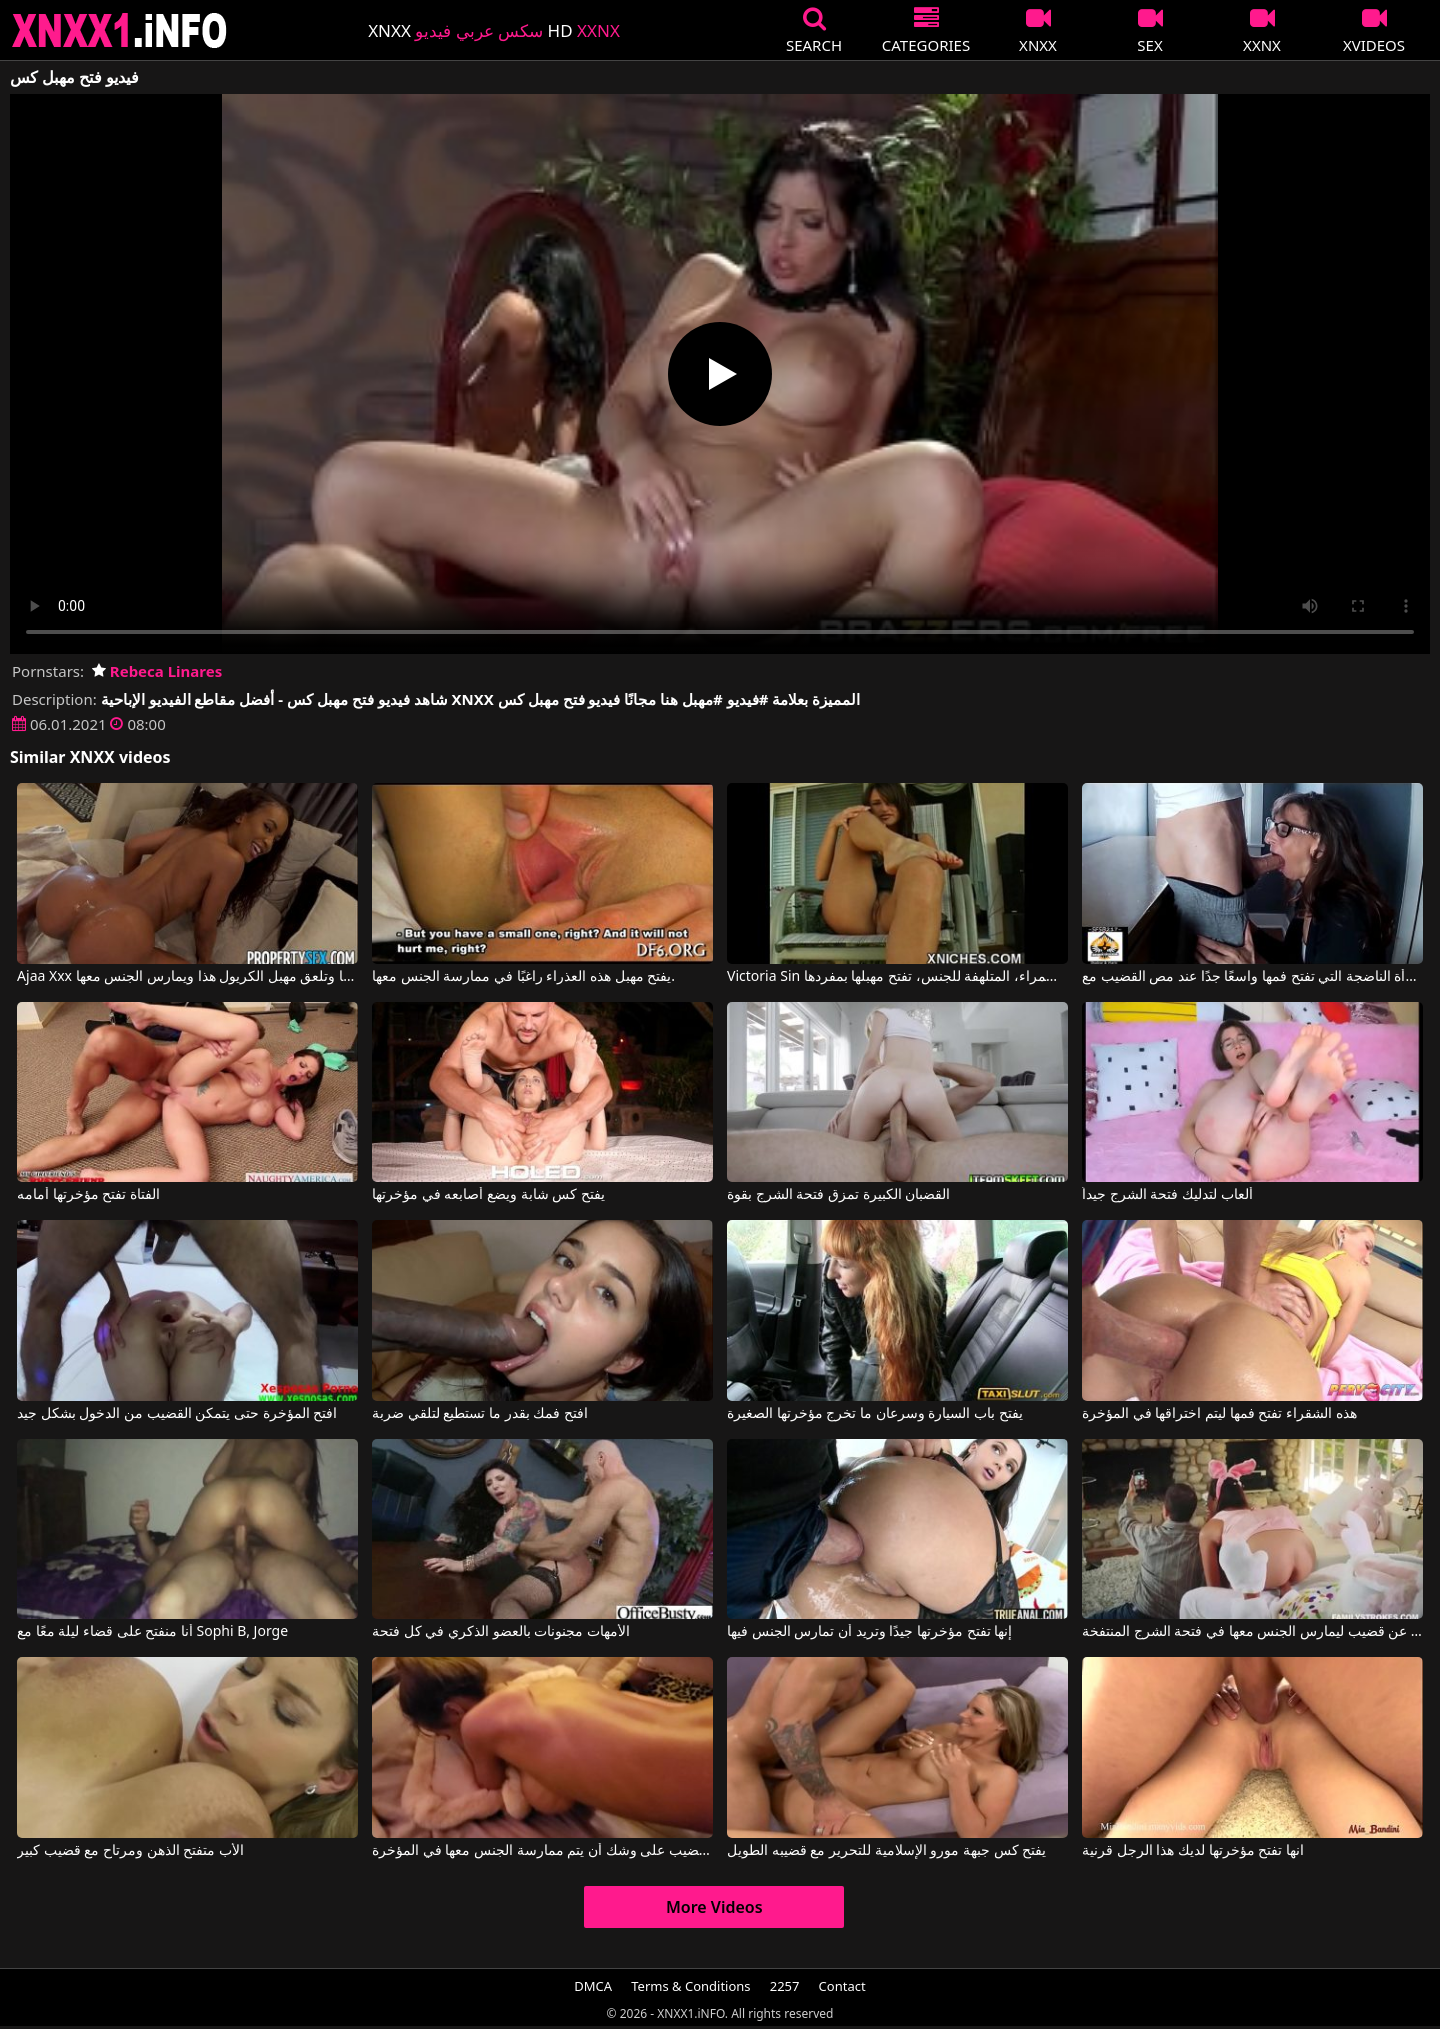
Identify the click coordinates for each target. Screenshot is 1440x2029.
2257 (785, 1986)
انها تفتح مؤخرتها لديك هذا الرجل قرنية (1193, 1851)
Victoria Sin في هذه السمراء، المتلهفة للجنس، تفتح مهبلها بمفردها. (897, 977)
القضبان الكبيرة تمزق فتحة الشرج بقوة (838, 1195)
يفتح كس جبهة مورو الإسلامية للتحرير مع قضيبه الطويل (886, 1851)
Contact (842, 1986)
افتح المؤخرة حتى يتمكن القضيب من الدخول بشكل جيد (177, 1414)
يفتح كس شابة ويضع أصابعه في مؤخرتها (488, 1195)
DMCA (593, 1986)
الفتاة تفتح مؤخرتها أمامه (88, 1195)
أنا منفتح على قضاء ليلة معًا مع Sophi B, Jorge (152, 1632)
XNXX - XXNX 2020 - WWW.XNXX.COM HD (120, 30)
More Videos (714, 1907)
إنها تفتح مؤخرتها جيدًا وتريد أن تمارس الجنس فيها (869, 1632)
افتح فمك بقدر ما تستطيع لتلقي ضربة (480, 1414)
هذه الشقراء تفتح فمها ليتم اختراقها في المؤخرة (1219, 1414)
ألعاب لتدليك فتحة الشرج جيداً (1167, 1195)
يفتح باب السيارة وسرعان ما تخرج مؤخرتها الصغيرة (874, 1414)
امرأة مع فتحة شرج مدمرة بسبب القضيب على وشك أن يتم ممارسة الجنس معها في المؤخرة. (542, 1851)
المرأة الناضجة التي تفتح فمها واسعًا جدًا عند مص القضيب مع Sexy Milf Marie (1252, 977)
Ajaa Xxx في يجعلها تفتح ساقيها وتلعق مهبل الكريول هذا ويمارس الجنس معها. (187, 977)
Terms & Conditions (690, 1986)
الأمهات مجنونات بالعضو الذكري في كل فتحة (501, 1632)
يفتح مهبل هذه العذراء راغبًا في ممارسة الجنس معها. (523, 977)
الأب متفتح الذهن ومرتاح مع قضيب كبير (130, 1851)
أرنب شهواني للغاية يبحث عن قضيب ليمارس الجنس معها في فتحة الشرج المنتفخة (1252, 1632)
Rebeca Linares (157, 671)
